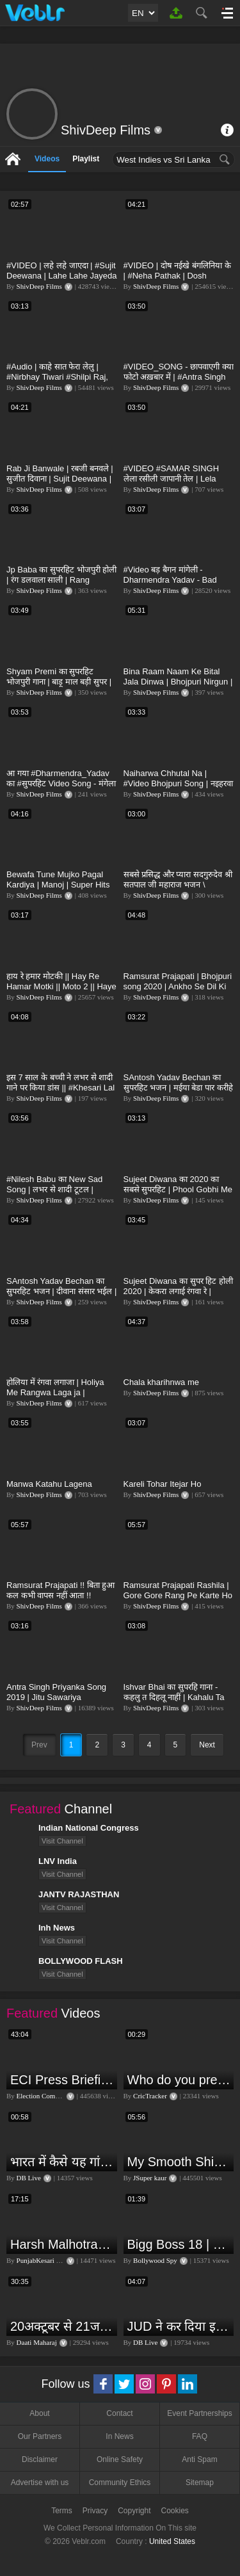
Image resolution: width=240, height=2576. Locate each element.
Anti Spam (199, 2459)
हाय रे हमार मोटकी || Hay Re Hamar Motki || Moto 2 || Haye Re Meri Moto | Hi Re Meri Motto (61, 991)
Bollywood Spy (155, 2260)
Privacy (95, 2510)
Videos (47, 158)
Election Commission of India (59, 2096)
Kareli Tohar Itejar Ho (163, 1484)
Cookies (175, 2510)
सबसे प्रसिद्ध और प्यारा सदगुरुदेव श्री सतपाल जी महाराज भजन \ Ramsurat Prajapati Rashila (178, 885)
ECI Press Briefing (62, 2080)
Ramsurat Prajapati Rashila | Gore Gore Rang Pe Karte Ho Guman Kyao (178, 1595)
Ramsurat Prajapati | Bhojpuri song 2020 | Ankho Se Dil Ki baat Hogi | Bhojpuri (178, 986)
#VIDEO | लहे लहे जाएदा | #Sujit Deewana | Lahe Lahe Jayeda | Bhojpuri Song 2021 (61, 276)
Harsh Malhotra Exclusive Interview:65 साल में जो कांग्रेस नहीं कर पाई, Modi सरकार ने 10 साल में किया (62, 2244)
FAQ (199, 2436)
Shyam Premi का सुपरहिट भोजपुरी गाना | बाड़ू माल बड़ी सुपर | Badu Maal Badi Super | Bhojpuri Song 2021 (58, 687)
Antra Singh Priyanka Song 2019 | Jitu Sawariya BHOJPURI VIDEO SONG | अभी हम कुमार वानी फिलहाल (57, 1702)
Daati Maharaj (37, 2342)
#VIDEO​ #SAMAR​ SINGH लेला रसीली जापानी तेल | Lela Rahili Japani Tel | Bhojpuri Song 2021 (172, 484)
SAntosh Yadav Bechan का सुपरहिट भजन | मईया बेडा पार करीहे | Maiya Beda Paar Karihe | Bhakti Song (178, 1093)
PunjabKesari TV (41, 2260)
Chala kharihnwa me (162, 1382)
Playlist (85, 158)
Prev (39, 1744)
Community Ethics (120, 2482)
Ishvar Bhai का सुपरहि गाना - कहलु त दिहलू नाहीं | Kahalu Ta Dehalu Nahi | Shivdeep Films (178, 1697)
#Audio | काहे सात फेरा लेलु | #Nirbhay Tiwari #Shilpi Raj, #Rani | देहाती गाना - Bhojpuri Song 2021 (57, 382)
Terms (61, 2510)
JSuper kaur (149, 2178)
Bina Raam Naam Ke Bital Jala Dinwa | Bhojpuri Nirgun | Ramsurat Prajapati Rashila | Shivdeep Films (178, 687)
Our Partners (40, 2436)
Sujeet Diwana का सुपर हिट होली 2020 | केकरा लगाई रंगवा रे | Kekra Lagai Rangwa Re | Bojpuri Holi (178, 1296)
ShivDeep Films (39, 286)
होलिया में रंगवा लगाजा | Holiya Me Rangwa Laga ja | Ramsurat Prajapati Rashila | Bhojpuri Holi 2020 (59, 1397)
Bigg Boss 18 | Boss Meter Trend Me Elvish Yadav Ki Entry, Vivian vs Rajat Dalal (179, 2244)
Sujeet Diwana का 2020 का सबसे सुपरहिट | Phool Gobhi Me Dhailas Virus (178, 1189)
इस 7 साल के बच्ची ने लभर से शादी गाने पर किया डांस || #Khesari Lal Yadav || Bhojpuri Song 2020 (60, 1088)
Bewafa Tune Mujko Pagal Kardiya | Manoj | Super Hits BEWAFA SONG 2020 (57, 885)
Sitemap (200, 2482)
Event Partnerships (199, 2413)
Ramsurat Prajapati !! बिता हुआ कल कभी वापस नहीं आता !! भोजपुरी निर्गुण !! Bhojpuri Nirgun (61, 1595)
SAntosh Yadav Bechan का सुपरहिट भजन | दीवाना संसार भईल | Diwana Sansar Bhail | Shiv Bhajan (61, 1296)
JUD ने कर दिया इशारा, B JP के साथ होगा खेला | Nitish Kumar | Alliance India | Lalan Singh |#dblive (179, 2326)
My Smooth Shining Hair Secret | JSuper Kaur (179, 2162)
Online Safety (120, 2459)
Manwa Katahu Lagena (49, 1484)
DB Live (29, 2178)
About (39, 2413)
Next (207, 1744)
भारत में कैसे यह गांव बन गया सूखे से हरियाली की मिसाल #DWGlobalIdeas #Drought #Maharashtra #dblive (62, 2162)
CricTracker (150, 2096)
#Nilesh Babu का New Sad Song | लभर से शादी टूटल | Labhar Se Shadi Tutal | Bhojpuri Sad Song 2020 (54, 1194)
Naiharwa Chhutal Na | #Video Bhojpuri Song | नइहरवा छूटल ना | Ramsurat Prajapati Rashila (178, 788)
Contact (119, 2413)
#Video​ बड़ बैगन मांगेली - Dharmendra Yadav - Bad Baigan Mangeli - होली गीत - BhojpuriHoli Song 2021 (172, 585)
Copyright (134, 2510)
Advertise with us (40, 2482)
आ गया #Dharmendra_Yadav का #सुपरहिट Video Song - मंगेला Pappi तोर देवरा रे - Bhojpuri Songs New (61, 788)
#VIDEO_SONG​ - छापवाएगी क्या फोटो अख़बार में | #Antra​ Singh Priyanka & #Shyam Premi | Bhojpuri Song (179, 382)
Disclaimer (40, 2459)
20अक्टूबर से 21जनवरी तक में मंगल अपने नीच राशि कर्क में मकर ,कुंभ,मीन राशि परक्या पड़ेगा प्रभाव (62, 2326)
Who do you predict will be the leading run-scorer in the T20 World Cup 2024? (179, 2080)
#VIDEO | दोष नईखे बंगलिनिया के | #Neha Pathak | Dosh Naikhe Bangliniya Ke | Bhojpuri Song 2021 (177, 281)
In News (119, 2436)
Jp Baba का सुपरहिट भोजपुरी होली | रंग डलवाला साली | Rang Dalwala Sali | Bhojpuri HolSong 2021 (61, 585)
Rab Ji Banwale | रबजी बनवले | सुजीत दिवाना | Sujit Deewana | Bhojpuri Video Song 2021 (59, 479)
